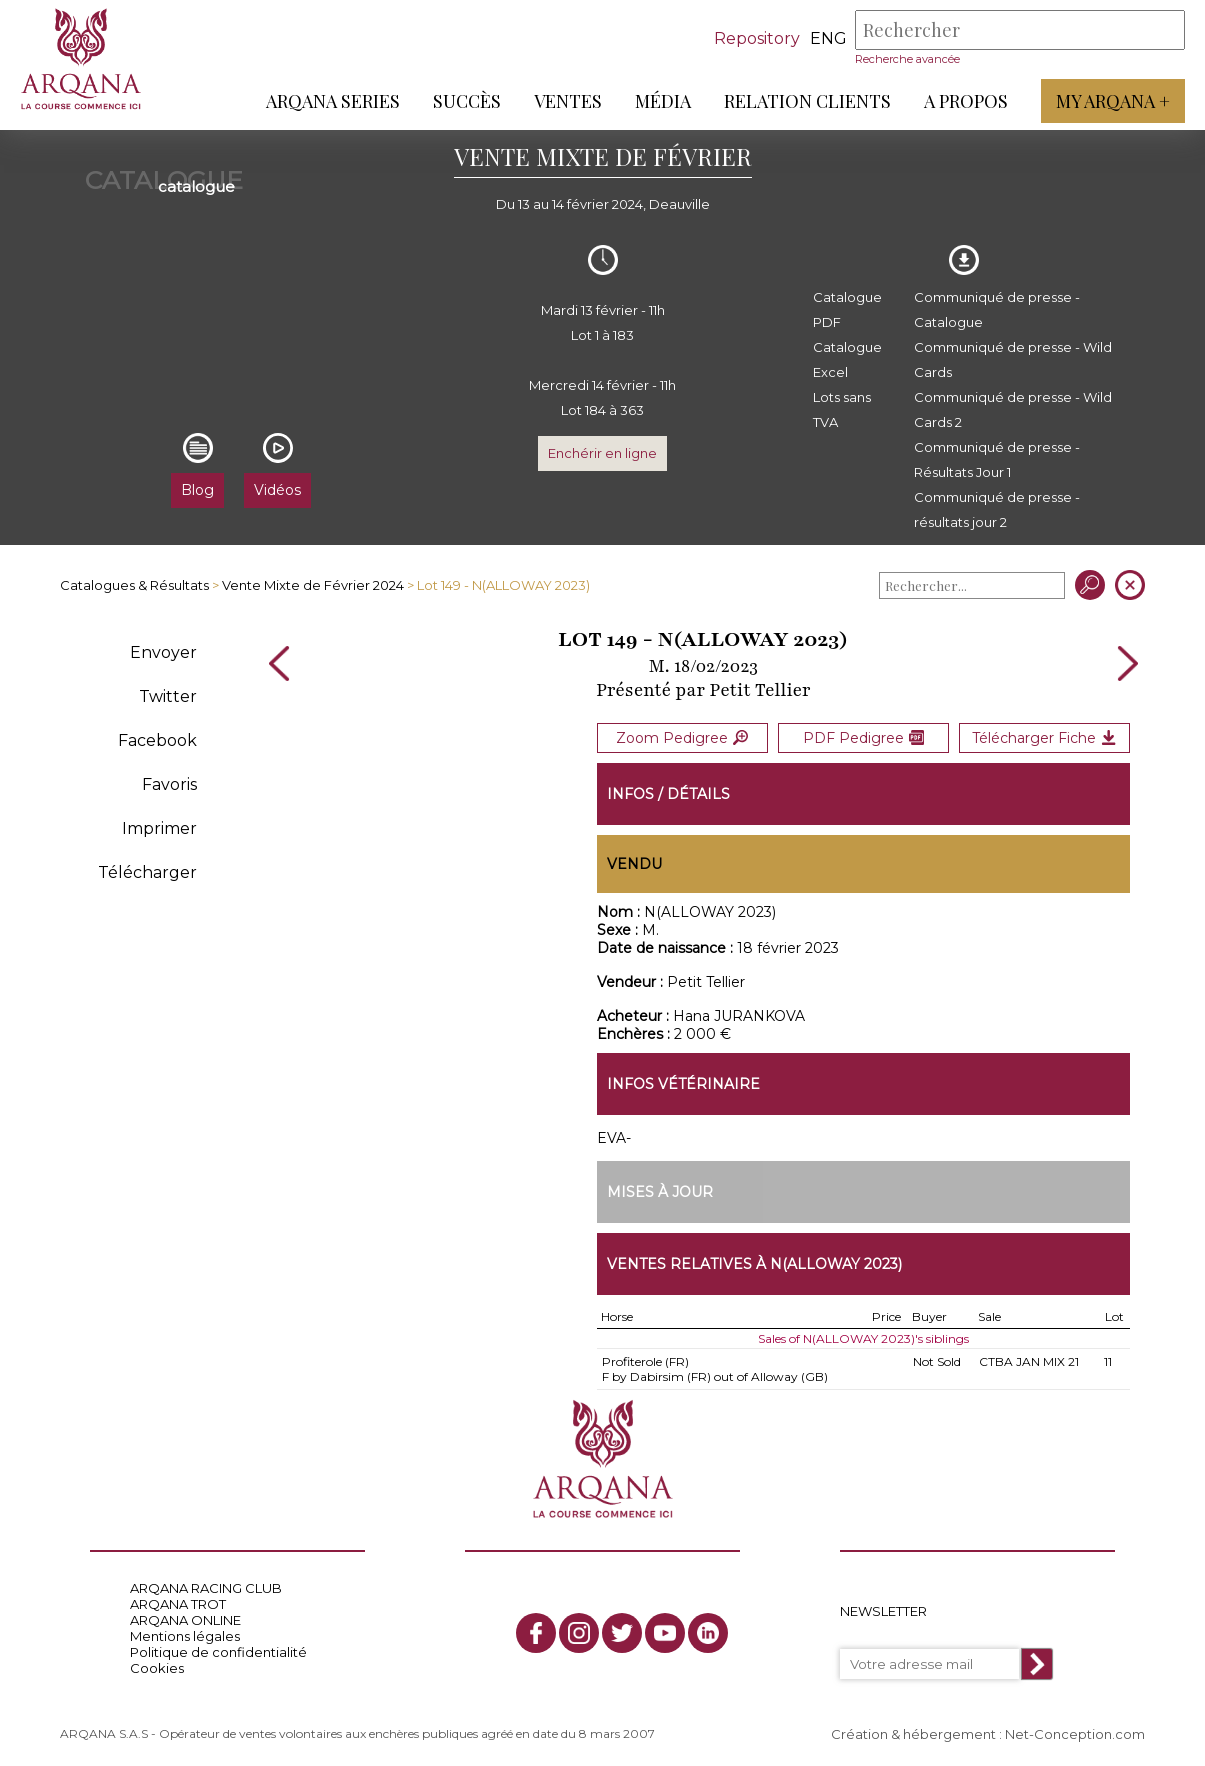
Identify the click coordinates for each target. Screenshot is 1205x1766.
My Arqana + (1113, 101)
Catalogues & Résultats (134, 585)
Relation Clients (807, 101)
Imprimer (159, 828)
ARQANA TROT (178, 1603)
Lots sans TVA (842, 409)
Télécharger (147, 872)
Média (663, 101)
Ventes (568, 101)
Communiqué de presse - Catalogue (997, 309)
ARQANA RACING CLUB (206, 1587)
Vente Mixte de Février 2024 (313, 585)
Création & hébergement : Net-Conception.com (988, 1733)
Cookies (157, 1667)
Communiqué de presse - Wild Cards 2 (1013, 409)
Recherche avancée (907, 59)
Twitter (168, 696)
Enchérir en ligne (602, 453)
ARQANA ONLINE (185, 1619)
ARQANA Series (333, 101)
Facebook (157, 740)
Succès (467, 101)
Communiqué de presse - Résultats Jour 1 (997, 459)
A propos (966, 101)
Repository (757, 38)
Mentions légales (185, 1635)
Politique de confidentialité (218, 1651)
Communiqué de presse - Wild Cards (1013, 359)
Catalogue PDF (847, 309)
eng (828, 38)
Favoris (169, 784)
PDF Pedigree (863, 737)
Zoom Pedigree (682, 737)
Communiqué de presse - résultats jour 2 (997, 509)
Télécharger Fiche (1044, 737)
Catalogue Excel (847, 359)
